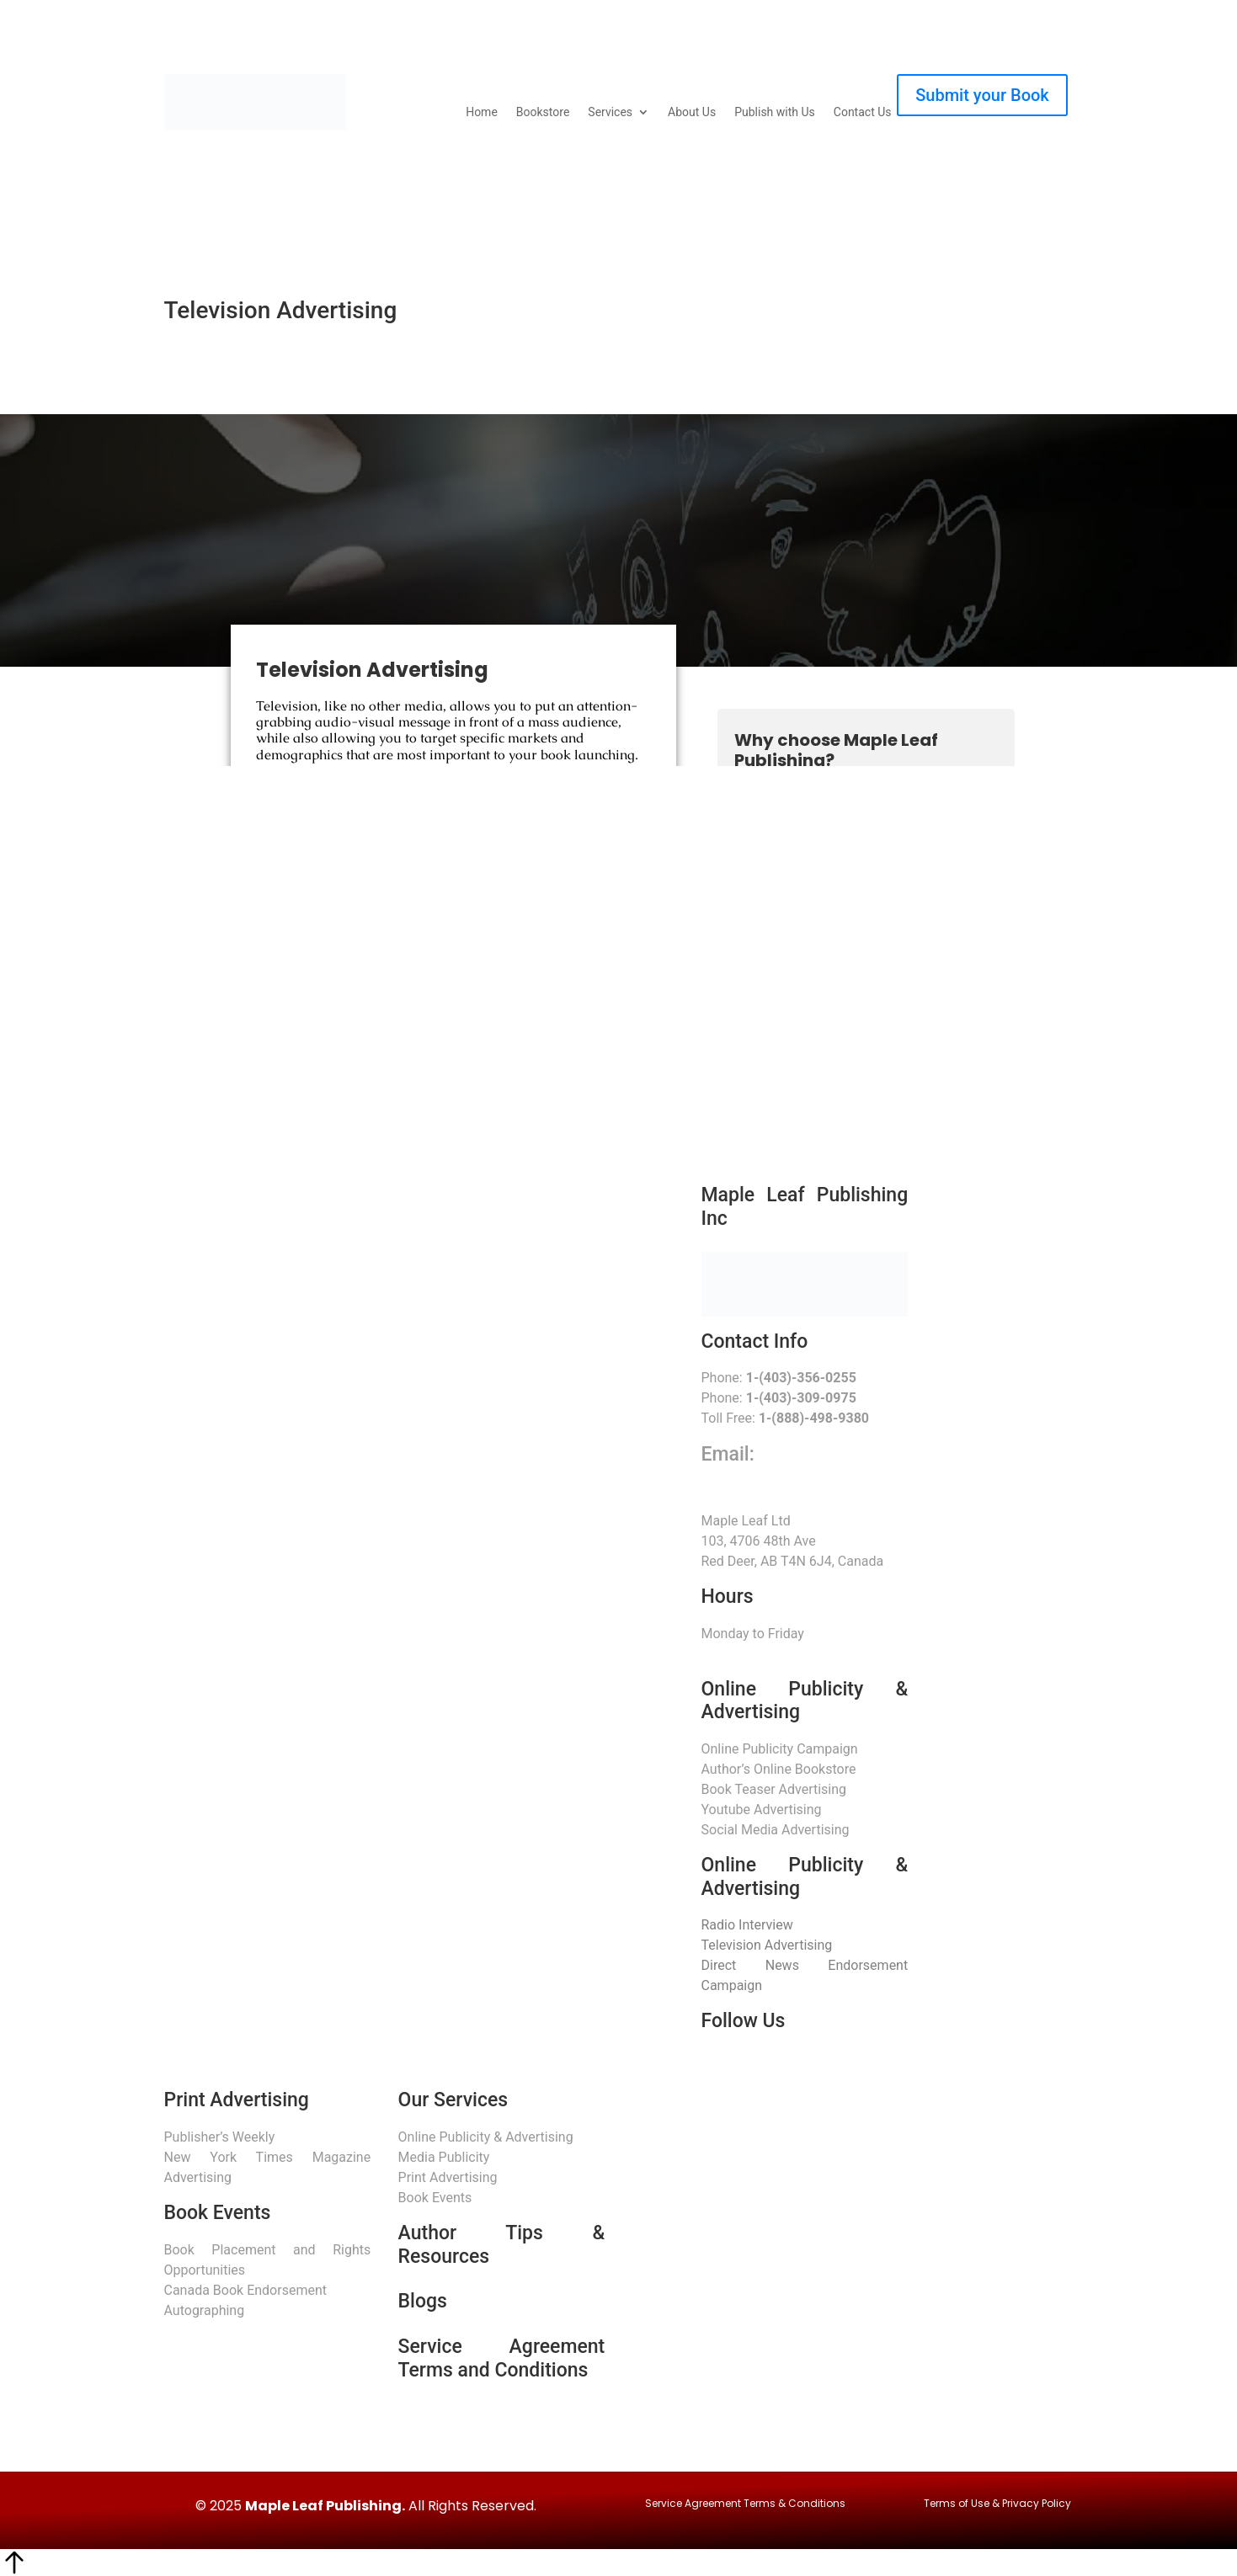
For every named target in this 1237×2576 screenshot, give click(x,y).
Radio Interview (747, 1925)
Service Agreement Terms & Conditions (745, 2503)
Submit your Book (982, 95)
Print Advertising (448, 2177)
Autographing (204, 2310)
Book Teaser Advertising (774, 1789)
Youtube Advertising (761, 1810)
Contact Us (863, 112)
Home (482, 112)
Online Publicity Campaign (779, 1749)
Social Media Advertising (775, 1830)
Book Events (435, 2198)
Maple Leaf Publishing (323, 2505)
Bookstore (542, 112)
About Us (692, 112)
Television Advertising (767, 1945)
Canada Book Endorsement (245, 2290)
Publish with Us (774, 112)
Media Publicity (444, 2157)
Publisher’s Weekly (219, 2137)
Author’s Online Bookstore (778, 1769)
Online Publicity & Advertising (485, 2137)
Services (610, 112)
